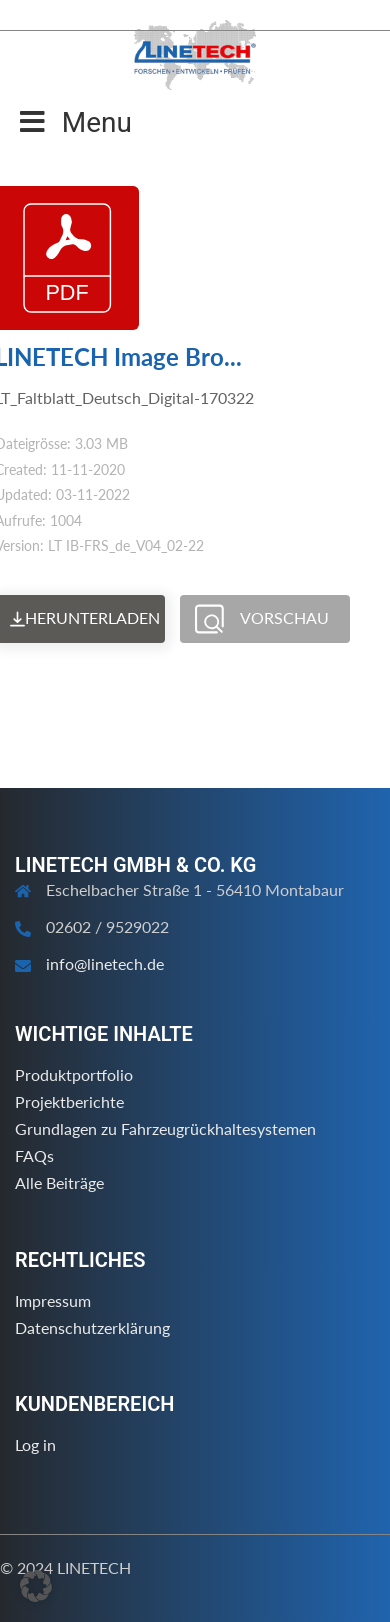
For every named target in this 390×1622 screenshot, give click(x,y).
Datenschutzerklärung (92, 1327)
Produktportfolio (74, 1074)
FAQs (34, 1155)
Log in (35, 1444)
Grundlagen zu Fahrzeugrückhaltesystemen (165, 1128)
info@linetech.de (105, 963)
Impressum (53, 1300)
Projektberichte (69, 1101)
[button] (36, 1586)
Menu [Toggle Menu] (76, 122)
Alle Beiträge (59, 1182)
